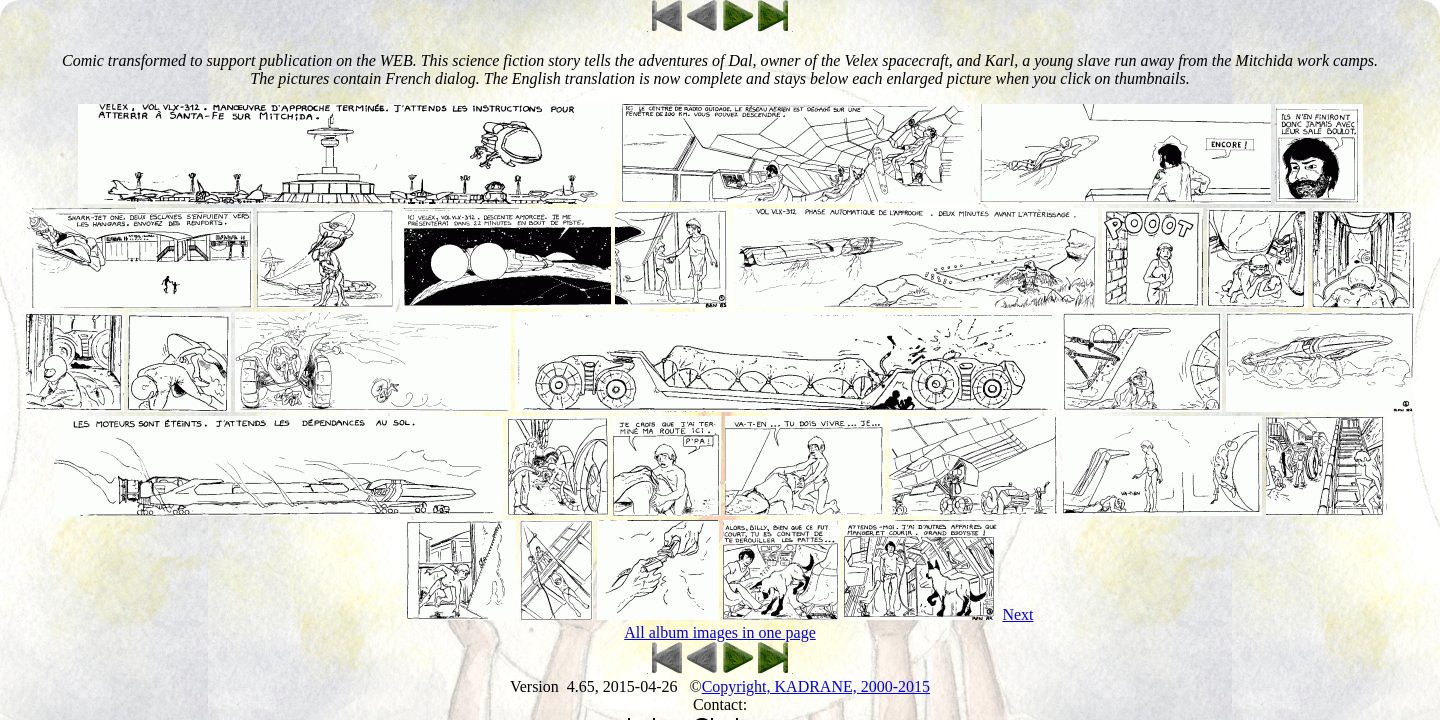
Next (1017, 614)
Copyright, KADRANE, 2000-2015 (816, 686)
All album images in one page (720, 632)
